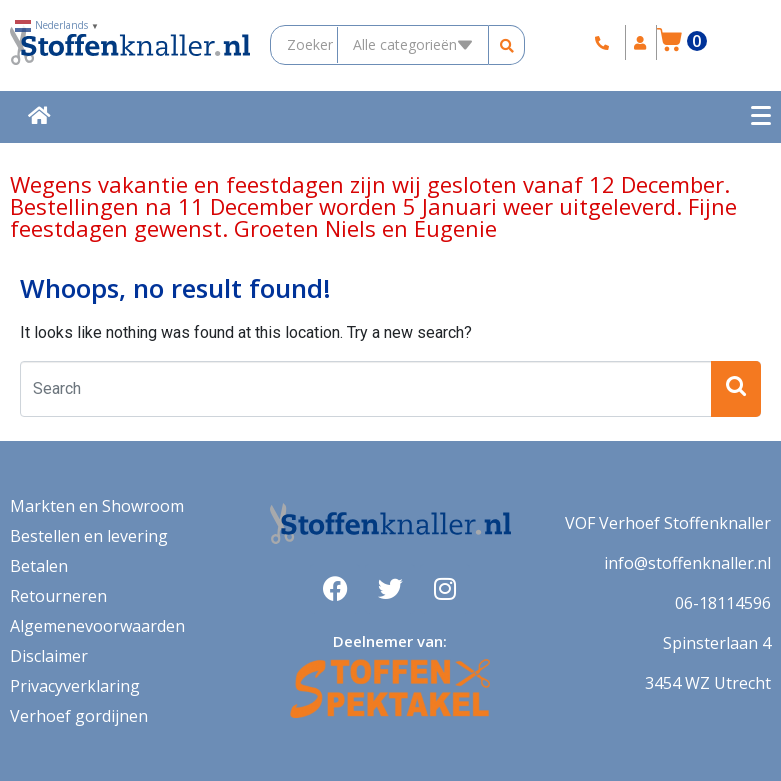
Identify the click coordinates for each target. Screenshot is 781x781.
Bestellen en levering (89, 536)
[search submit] (508, 45)
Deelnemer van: (390, 641)
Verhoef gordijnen (79, 716)
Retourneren (58, 596)
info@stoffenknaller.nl (687, 563)
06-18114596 (723, 603)
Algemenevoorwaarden (97, 626)
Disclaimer (49, 656)
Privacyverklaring (75, 686)
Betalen (39, 566)
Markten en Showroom (97, 506)
